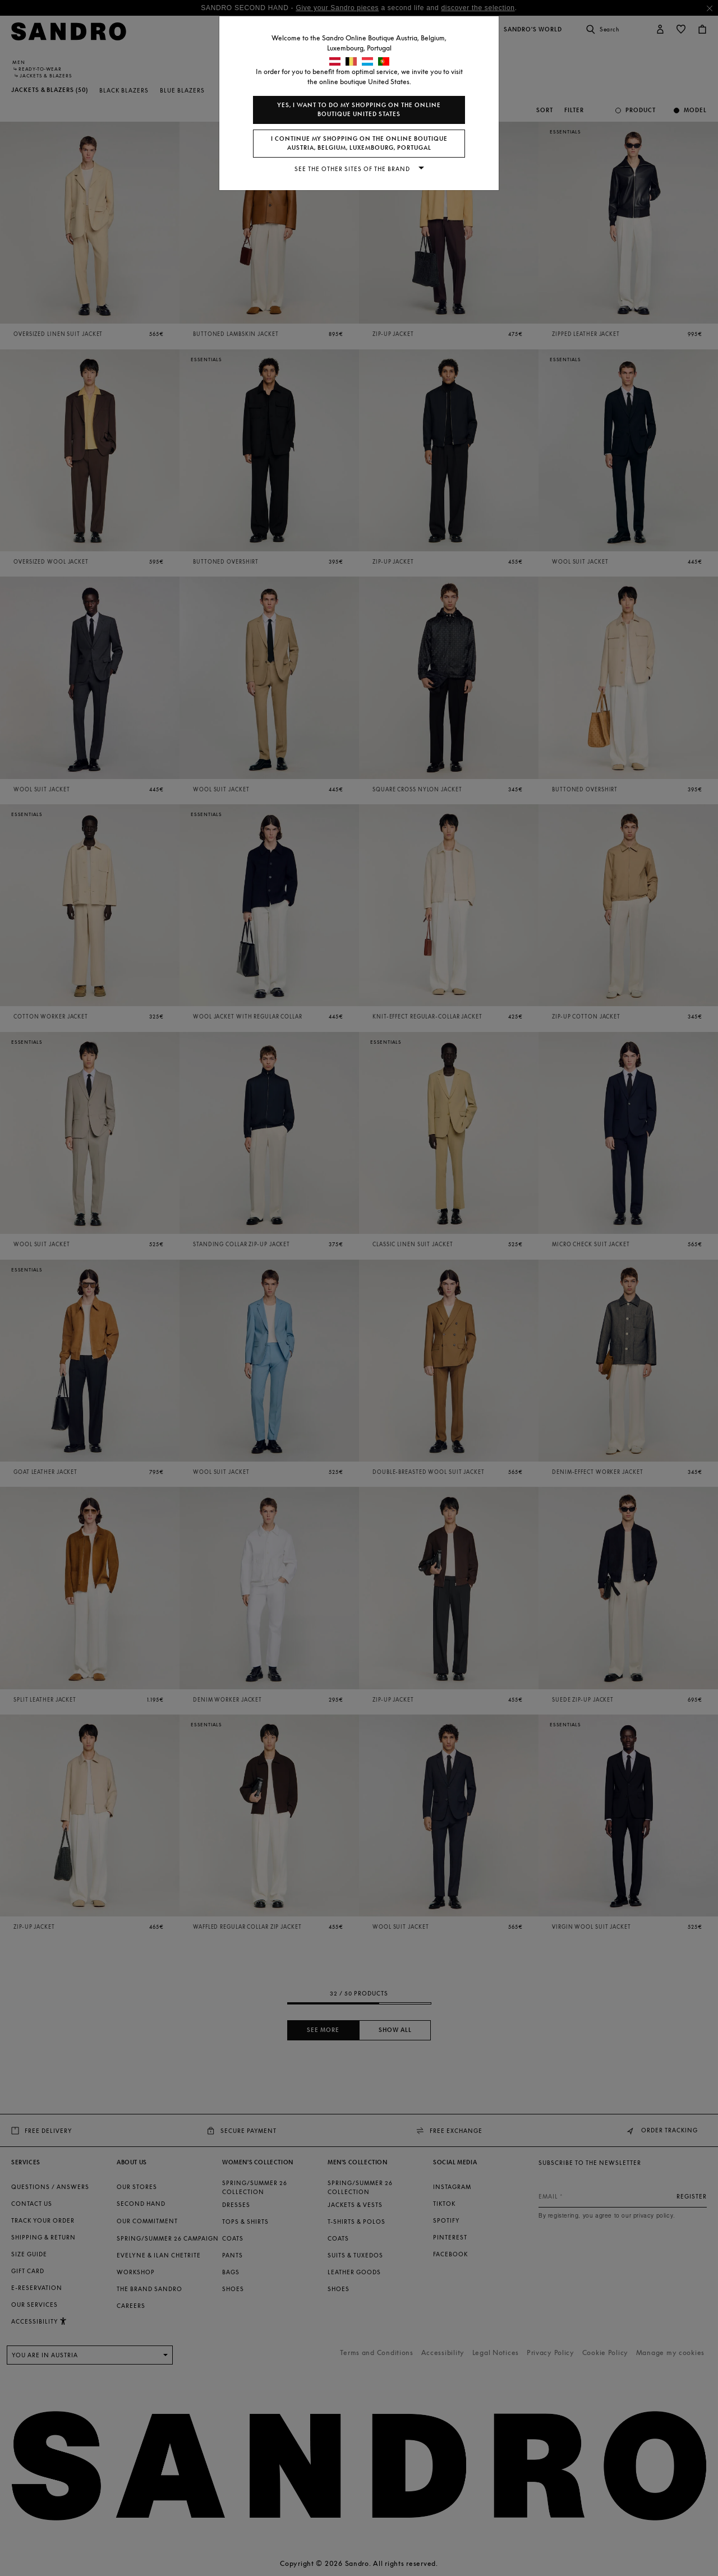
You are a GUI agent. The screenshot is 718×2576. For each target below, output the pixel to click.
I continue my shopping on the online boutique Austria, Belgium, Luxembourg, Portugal (359, 143)
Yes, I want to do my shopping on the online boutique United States (359, 110)
